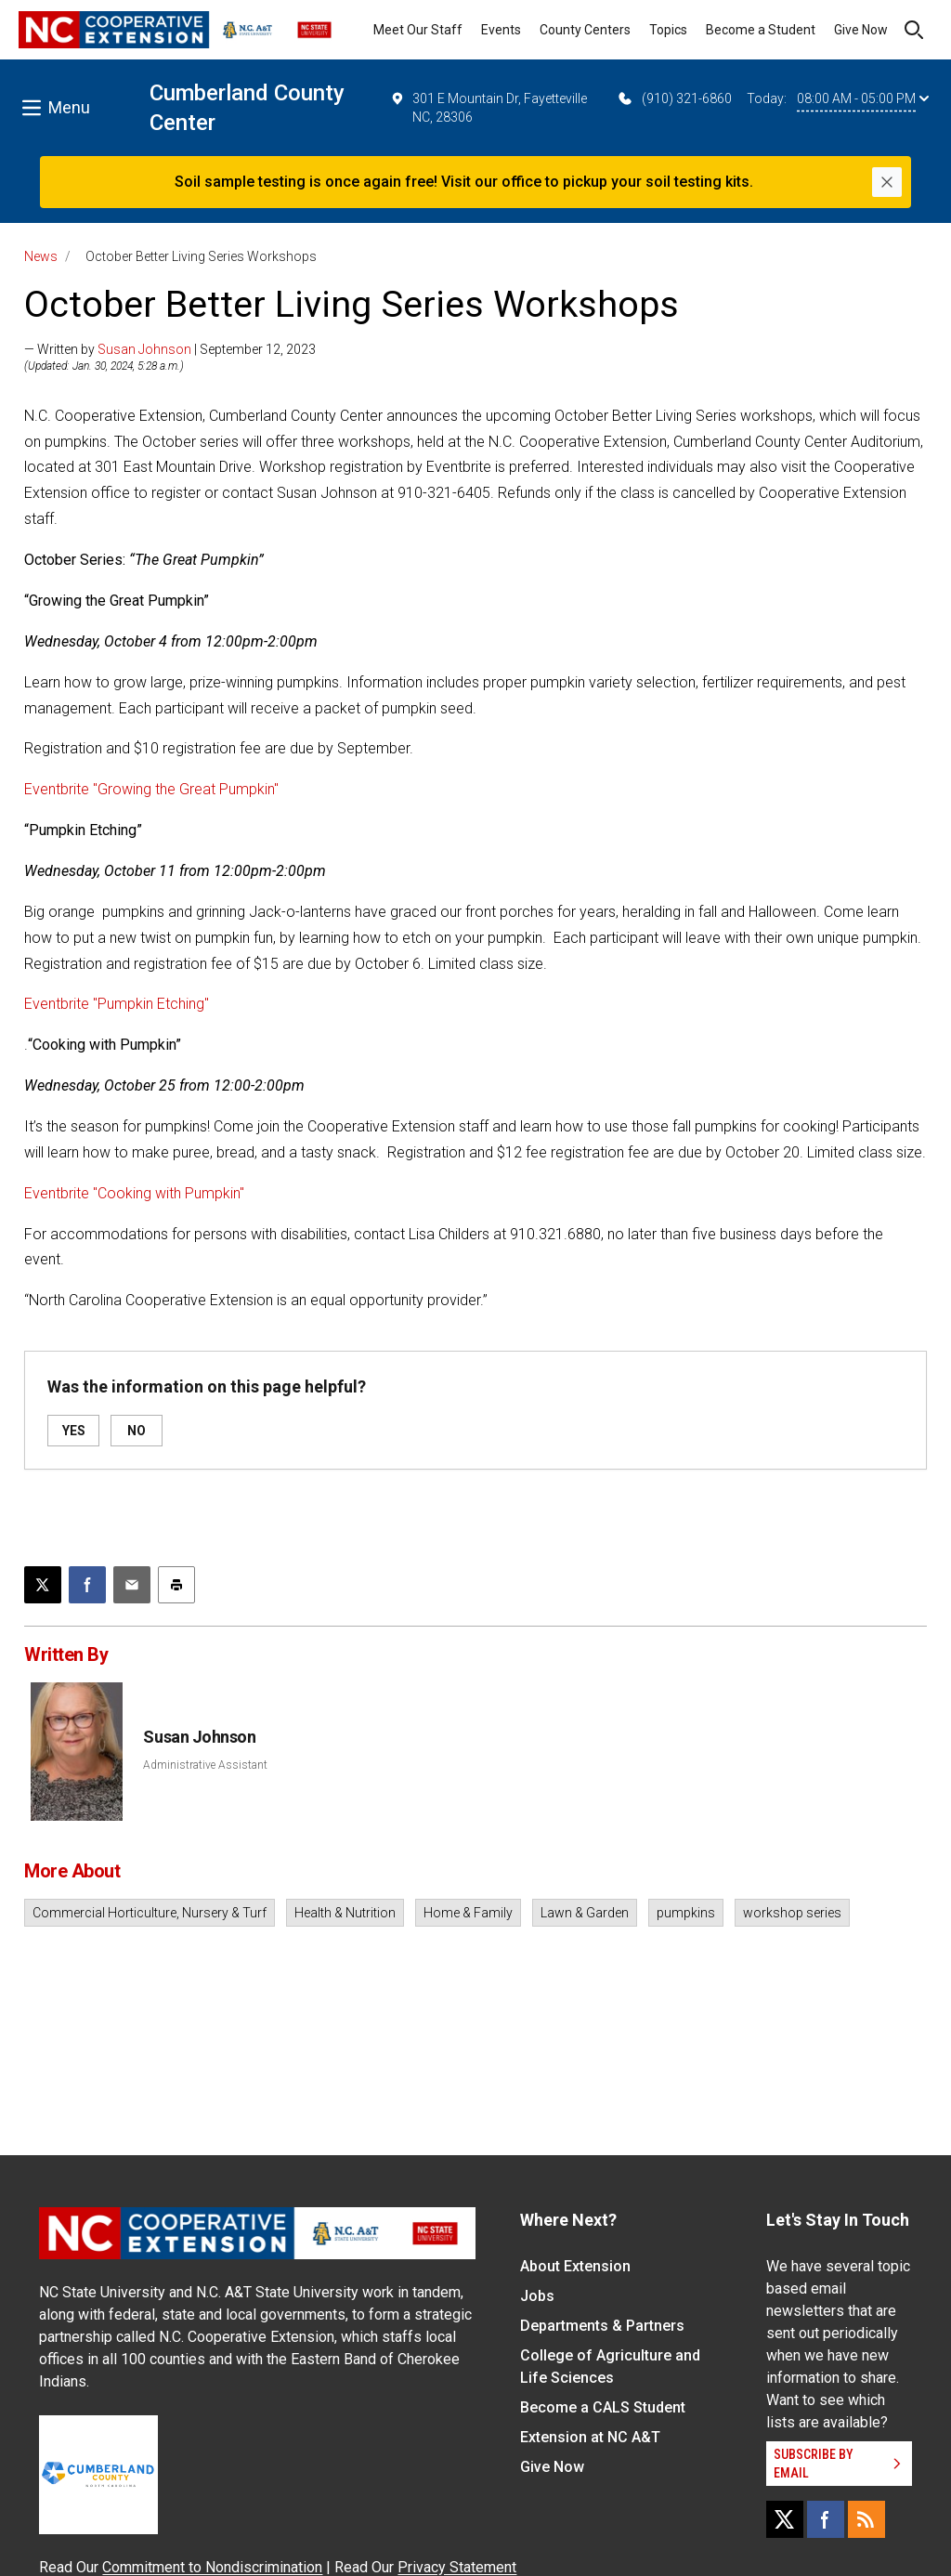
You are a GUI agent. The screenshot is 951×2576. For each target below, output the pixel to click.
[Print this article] (176, 1584)
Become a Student (760, 29)
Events (501, 29)
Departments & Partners (602, 2325)
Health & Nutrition (345, 1912)
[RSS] (866, 2519)
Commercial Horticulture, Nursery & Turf (150, 1912)
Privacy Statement (456, 2567)
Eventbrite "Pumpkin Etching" (116, 1004)
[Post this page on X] (42, 1584)
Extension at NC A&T (590, 2437)
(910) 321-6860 (674, 98)
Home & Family (468, 1912)
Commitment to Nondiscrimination (212, 2567)
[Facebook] (825, 2519)
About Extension (575, 2266)
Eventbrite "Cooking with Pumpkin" (134, 1193)
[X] (784, 2519)
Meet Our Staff (417, 29)
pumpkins (686, 1912)
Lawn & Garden (585, 1912)
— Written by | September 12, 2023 (170, 349)
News (41, 256)
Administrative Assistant (205, 1765)
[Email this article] (131, 1584)
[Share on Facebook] (87, 1584)
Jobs (537, 2296)
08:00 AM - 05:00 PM (863, 98)
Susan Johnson (144, 349)
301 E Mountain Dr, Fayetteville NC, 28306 (488, 106)
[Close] (887, 182)
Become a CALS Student (602, 2407)
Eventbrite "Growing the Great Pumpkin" (151, 789)
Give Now (861, 29)
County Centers (585, 29)
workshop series (792, 1912)
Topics (668, 29)
